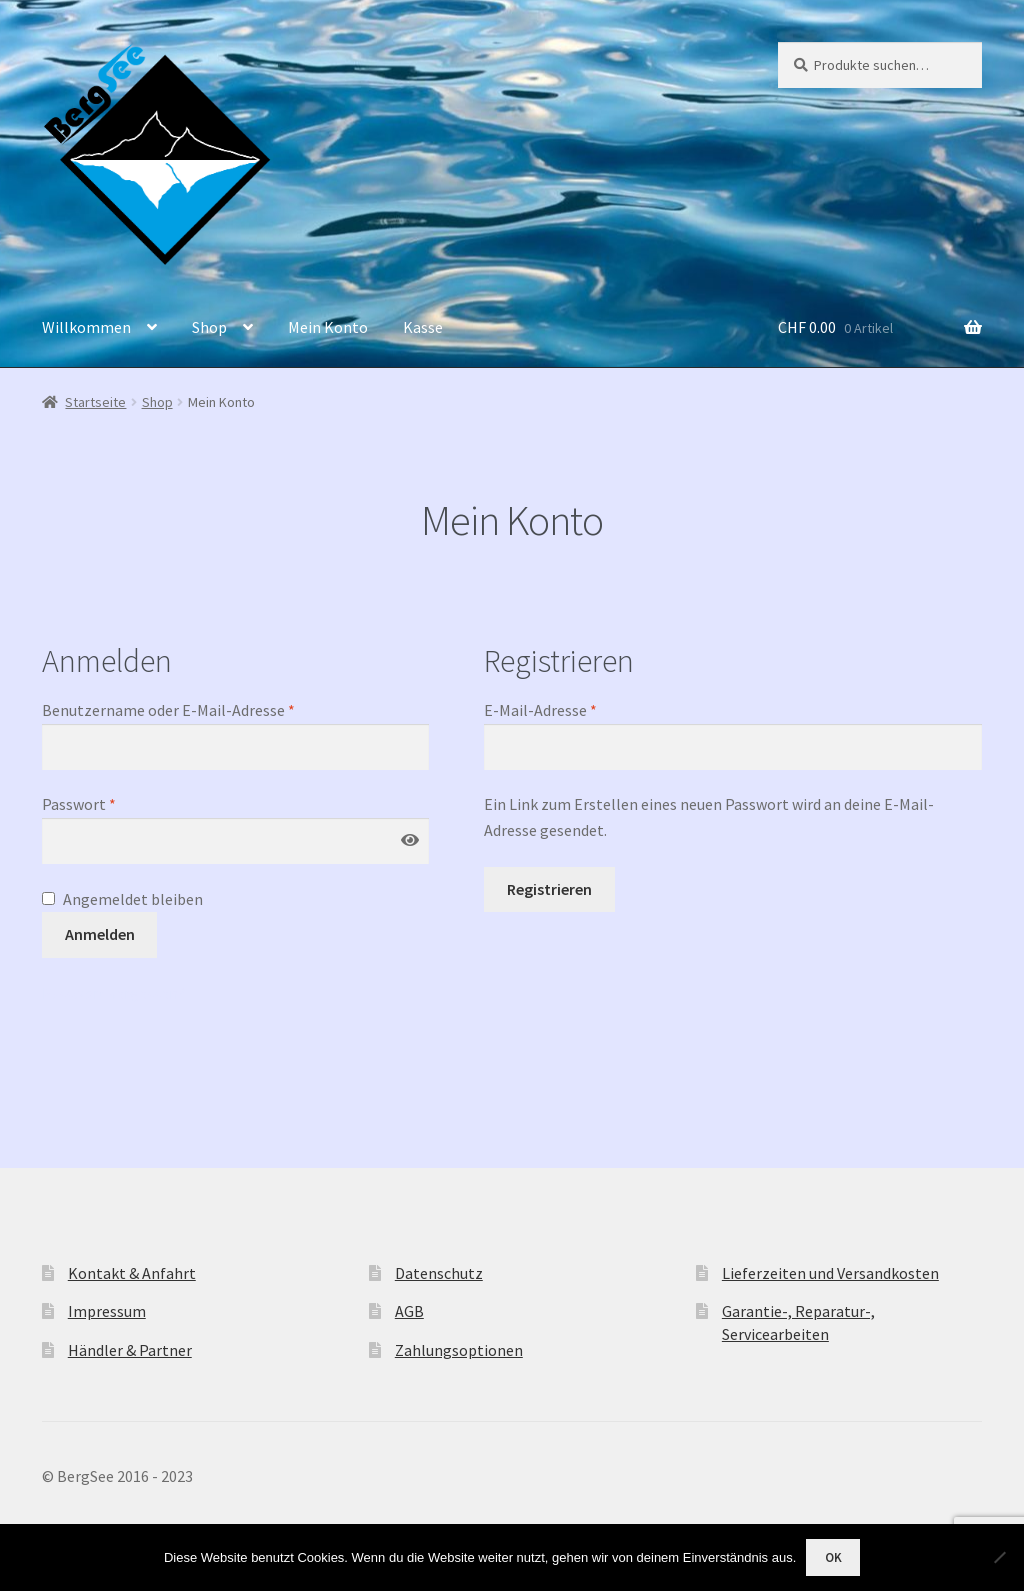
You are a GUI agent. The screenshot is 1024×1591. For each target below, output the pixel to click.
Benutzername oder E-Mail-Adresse (168, 710)
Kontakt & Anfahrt (132, 1273)
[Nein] (999, 1557)
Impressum (107, 1311)
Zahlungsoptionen (459, 1350)
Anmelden (100, 934)
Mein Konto (328, 327)
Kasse (423, 327)
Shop (209, 327)
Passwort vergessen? (113, 993)
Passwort (79, 804)
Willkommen (86, 327)
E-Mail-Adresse (540, 710)
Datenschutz (439, 1273)
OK (833, 1557)
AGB (409, 1311)
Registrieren (549, 889)
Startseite (95, 402)
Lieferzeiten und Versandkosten (830, 1273)
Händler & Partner (130, 1350)
